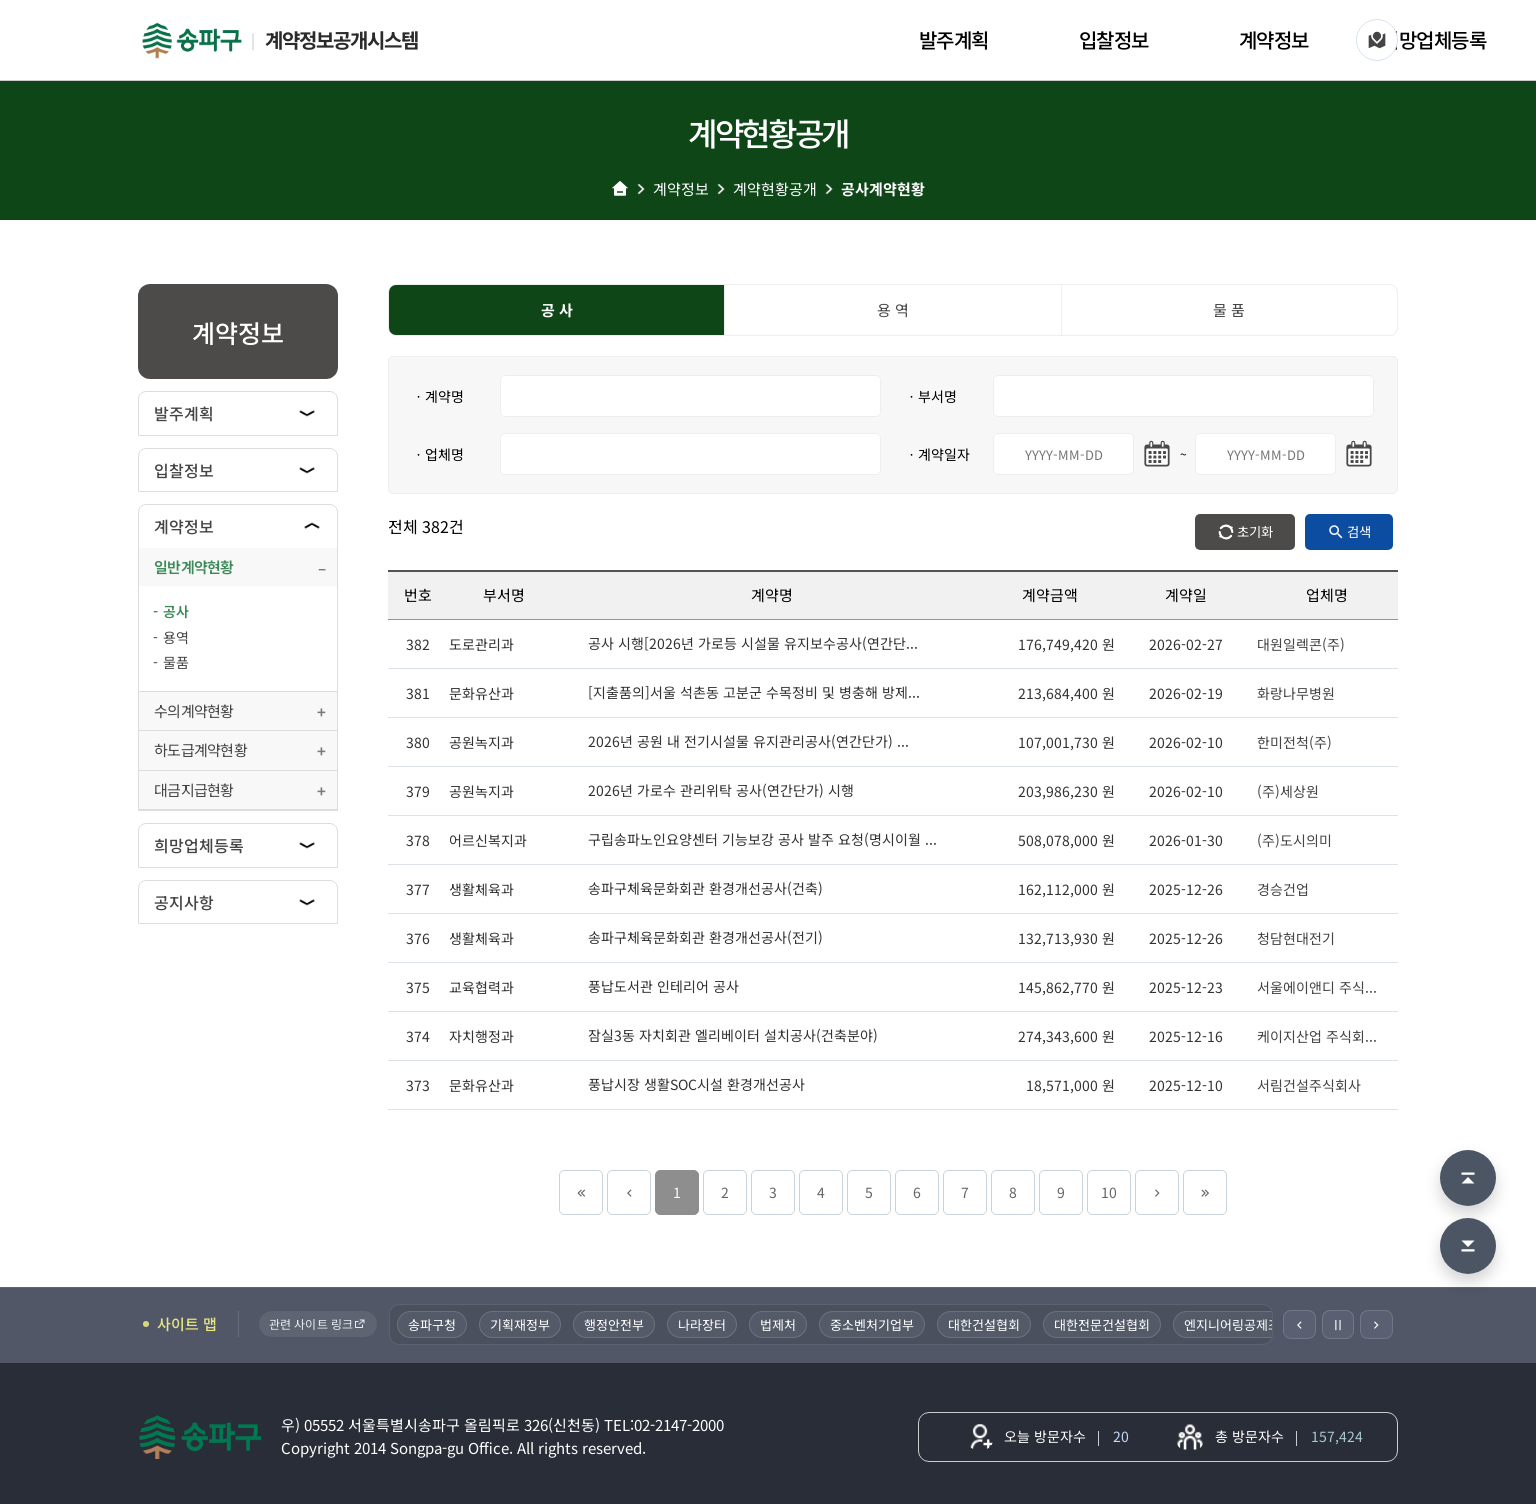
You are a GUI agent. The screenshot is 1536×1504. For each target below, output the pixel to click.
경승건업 (1283, 889)
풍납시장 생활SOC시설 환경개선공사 (696, 1084)
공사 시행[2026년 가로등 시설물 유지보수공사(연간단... (753, 643)
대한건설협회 (986, 1324)
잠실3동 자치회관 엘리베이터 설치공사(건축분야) (733, 1035)
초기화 (1255, 531)
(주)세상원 (1288, 791)
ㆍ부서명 (931, 396)
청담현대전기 (1296, 938)
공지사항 (184, 902)
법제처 (780, 1324)
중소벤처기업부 (874, 1324)
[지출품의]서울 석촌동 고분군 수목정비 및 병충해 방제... (754, 692)
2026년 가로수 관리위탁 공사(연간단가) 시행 (721, 790)
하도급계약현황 (200, 749)
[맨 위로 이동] (1468, 1178)
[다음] (1376, 1324)
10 (1109, 1192)
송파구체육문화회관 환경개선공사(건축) (705, 888)
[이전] (1299, 1324)
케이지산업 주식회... (1317, 1036)
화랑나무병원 (1296, 693)
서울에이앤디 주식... (1317, 987)
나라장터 (704, 1324)
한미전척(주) (1294, 742)
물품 (176, 662)
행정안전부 (616, 1324)
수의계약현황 (194, 710)
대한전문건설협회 (1104, 1324)
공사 (176, 611)
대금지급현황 (194, 789)
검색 (1359, 531)
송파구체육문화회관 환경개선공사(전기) (705, 937)
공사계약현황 (883, 188)
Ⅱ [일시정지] (1338, 1324)
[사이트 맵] (1377, 40)
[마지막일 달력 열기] (1359, 454)
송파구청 (434, 1324)
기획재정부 (522, 1324)
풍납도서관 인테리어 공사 (663, 986)
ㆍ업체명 (438, 454)
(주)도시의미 (1294, 840)
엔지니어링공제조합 (1240, 1324)
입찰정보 (1114, 39)
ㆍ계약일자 (937, 454)
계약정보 (1274, 39)
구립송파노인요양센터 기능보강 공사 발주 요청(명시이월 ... (762, 839)
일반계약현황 (194, 566)
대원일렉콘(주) (1301, 644)
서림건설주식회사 (1309, 1085)
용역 (176, 637)
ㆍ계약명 (438, 396)
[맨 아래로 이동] (1468, 1246)
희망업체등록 (1433, 39)
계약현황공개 (775, 188)
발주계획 (954, 39)
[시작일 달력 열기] (1157, 454)
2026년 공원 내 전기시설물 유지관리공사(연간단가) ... (748, 741)
